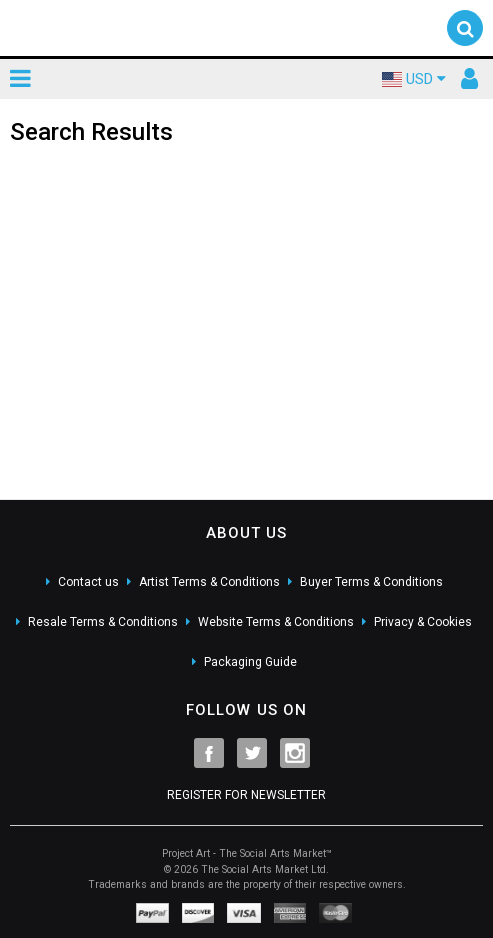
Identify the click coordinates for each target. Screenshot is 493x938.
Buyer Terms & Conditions (371, 582)
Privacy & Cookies (423, 622)
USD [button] (414, 79)
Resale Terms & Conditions (103, 622)
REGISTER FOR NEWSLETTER (246, 795)
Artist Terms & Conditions (209, 582)
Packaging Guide (250, 662)
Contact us (88, 582)
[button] (465, 28)
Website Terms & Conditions (276, 622)
